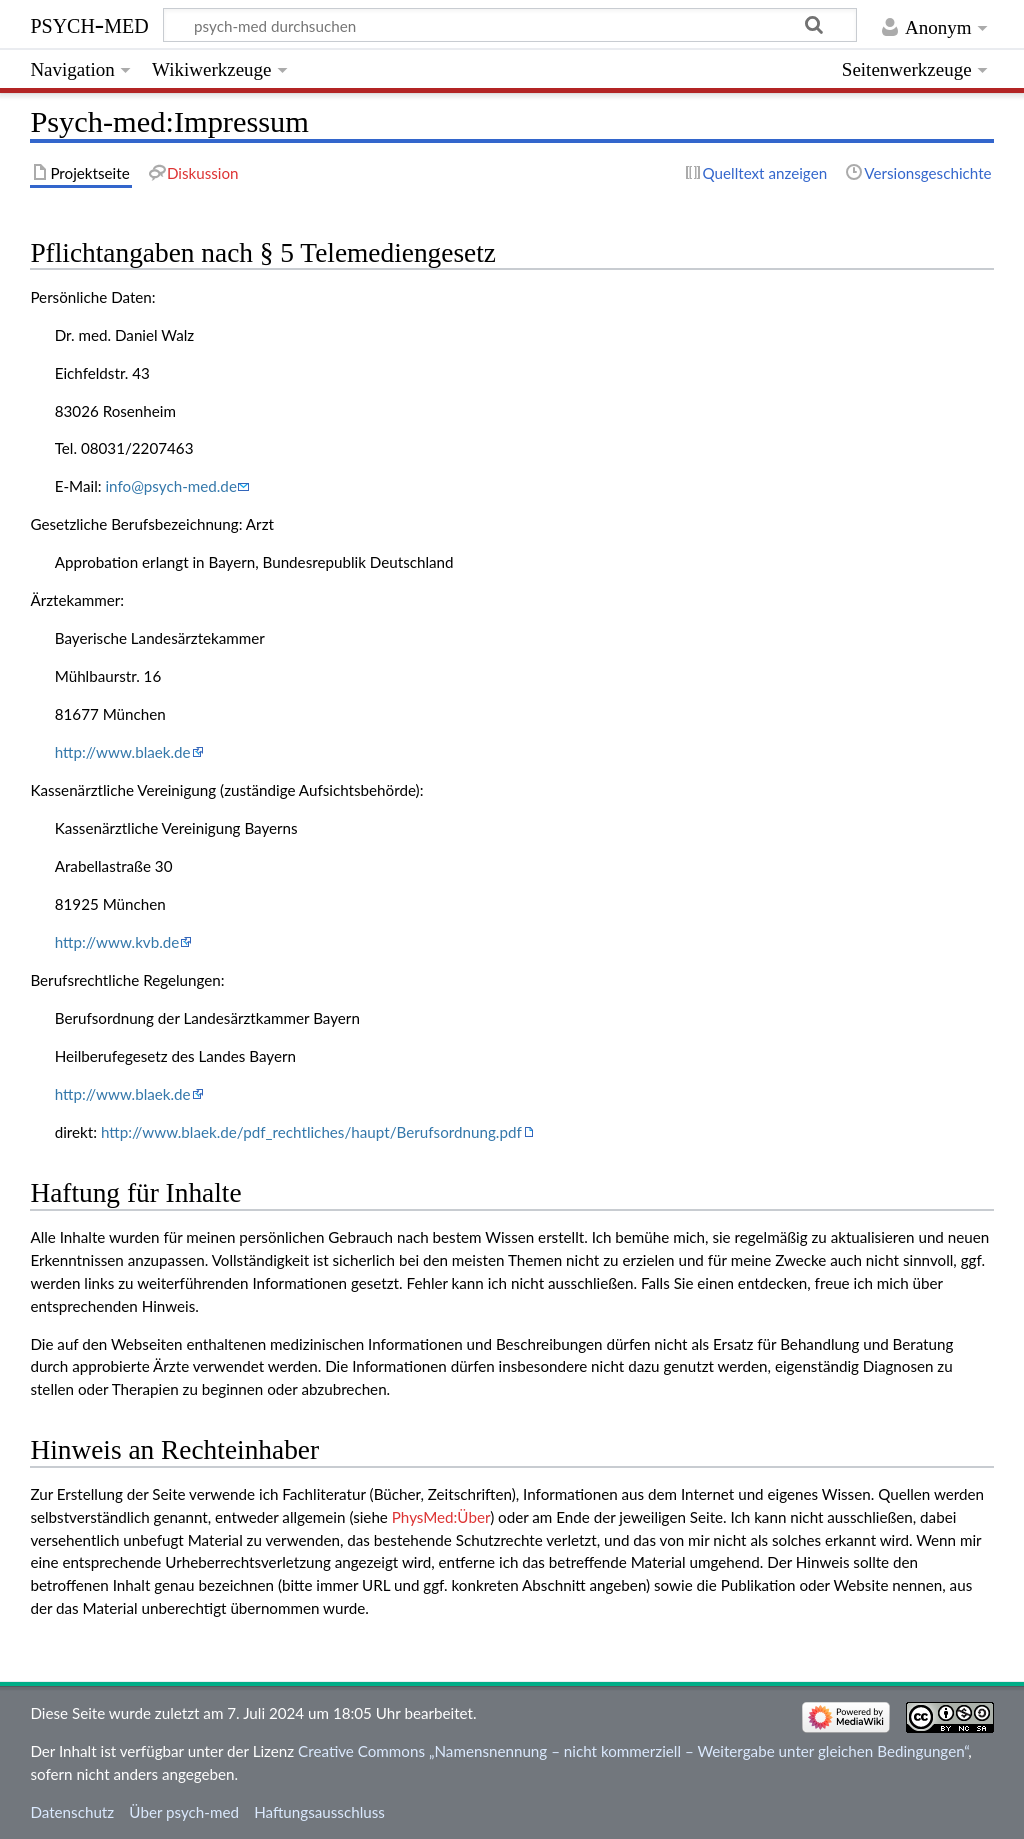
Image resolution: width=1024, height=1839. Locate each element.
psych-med (89, 23)
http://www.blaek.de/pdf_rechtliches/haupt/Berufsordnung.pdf (311, 1132)
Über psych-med (184, 1812)
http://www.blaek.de (123, 752)
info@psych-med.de (170, 486)
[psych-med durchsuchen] (510, 25)
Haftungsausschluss (319, 1812)
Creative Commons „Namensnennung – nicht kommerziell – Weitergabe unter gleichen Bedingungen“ (633, 1751)
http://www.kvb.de (117, 942)
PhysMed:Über (441, 1517)
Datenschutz (72, 1812)
